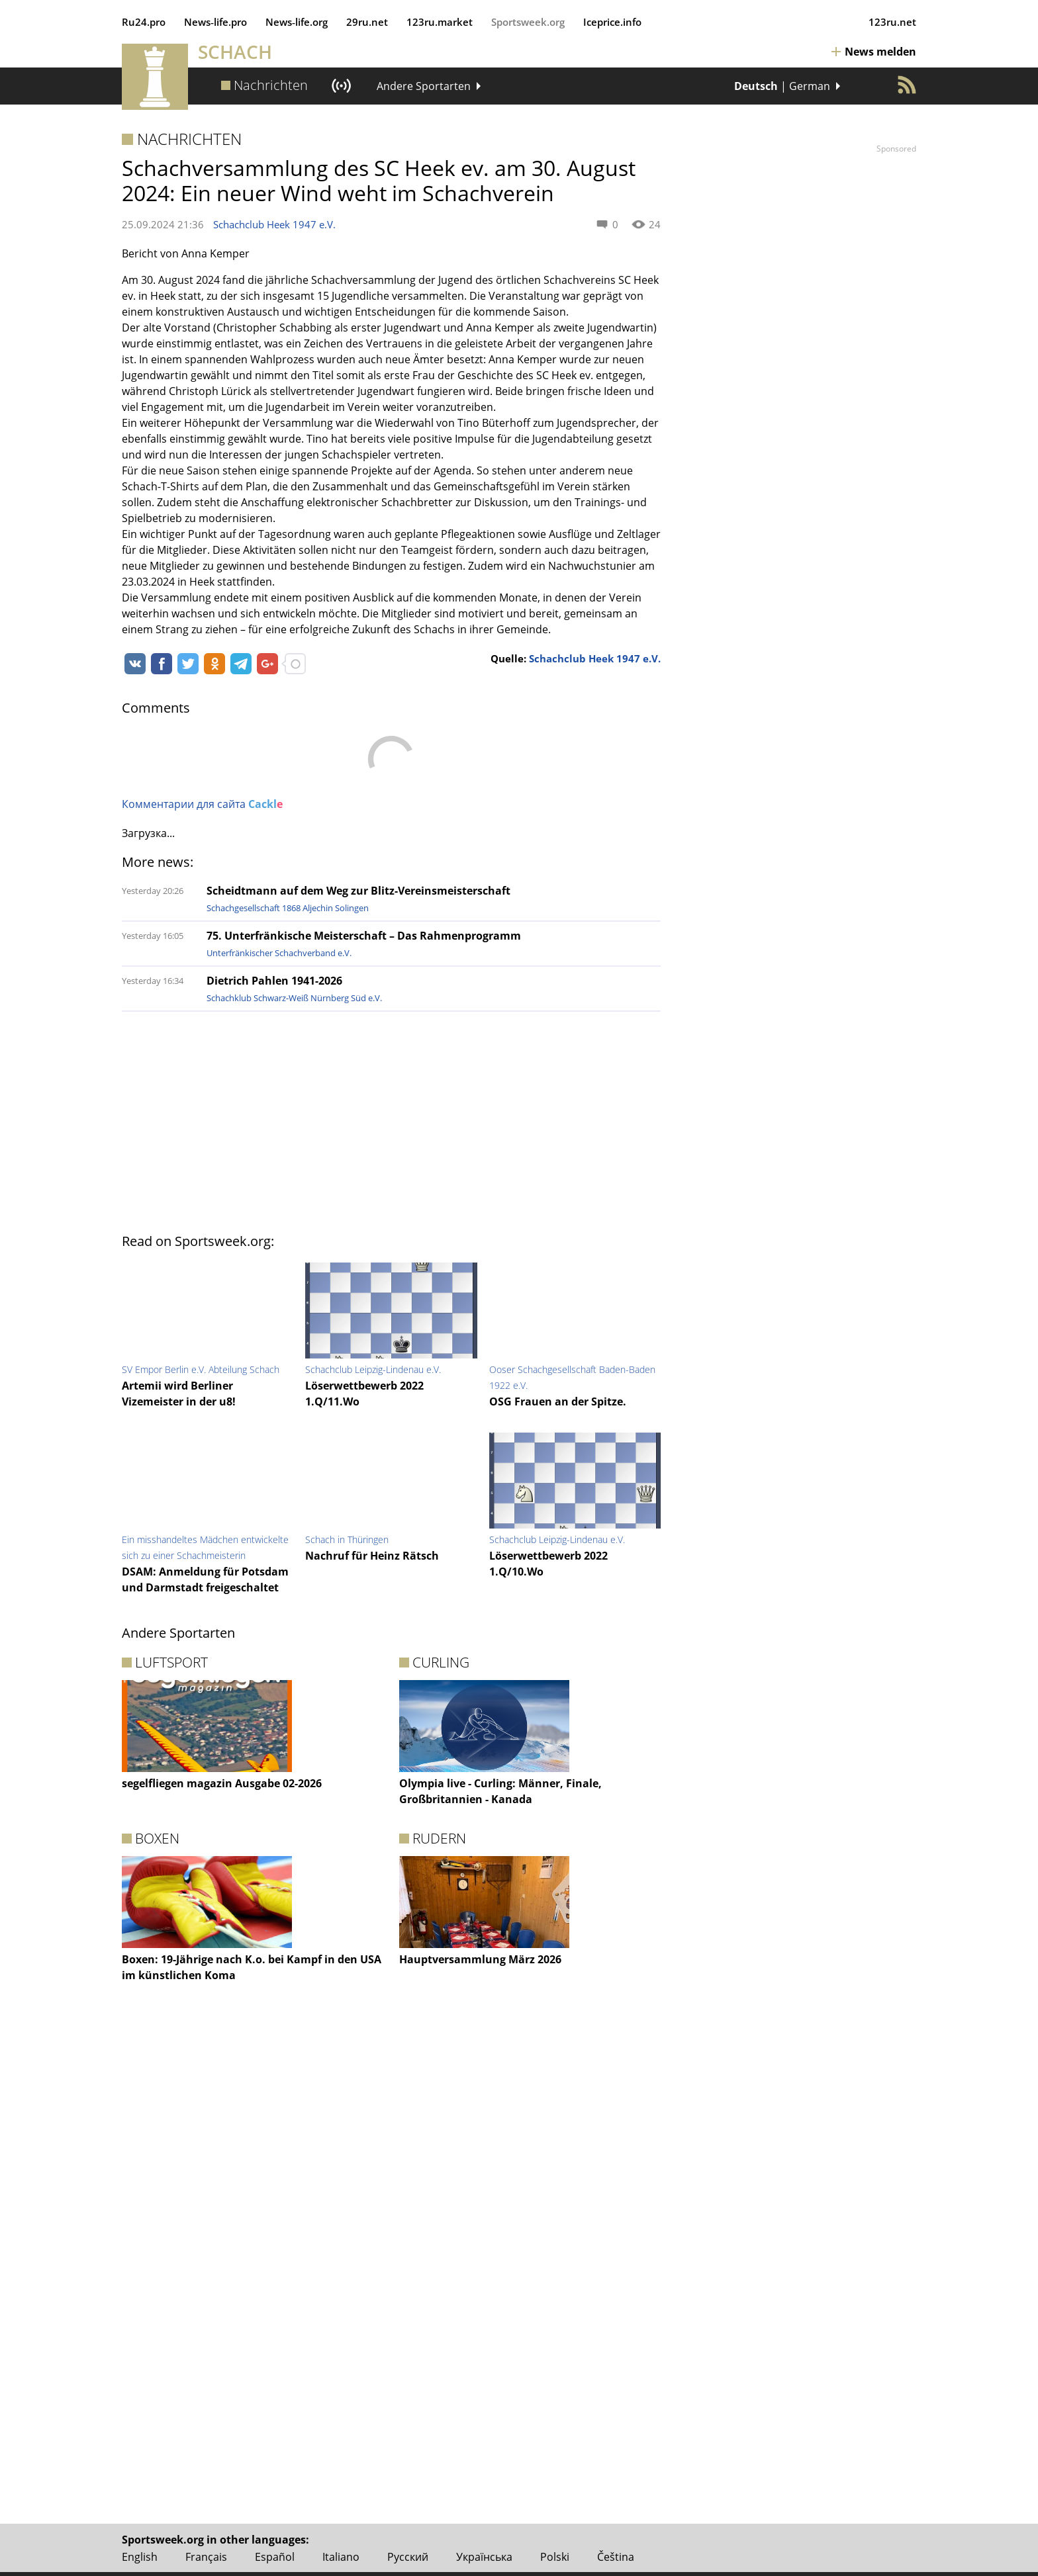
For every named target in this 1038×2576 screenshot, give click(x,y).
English (140, 2557)
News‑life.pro (215, 21)
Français (206, 2557)
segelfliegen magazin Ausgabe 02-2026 (222, 1783)
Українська (484, 2557)
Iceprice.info (612, 21)
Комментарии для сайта (202, 804)
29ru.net (367, 21)
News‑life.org (296, 21)
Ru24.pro (143, 21)
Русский (407, 2557)
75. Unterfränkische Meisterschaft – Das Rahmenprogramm (364, 935)
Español (275, 2557)
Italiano (340, 2557)
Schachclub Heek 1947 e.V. (274, 224)
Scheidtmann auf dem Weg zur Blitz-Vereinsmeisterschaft (358, 890)
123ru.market (439, 21)
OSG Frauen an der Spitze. (557, 1401)
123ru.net (892, 21)
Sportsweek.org (528, 21)
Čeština (615, 2557)
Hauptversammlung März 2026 (480, 1959)
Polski (554, 2557)
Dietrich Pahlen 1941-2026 (274, 980)
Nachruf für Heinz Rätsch (372, 1555)
